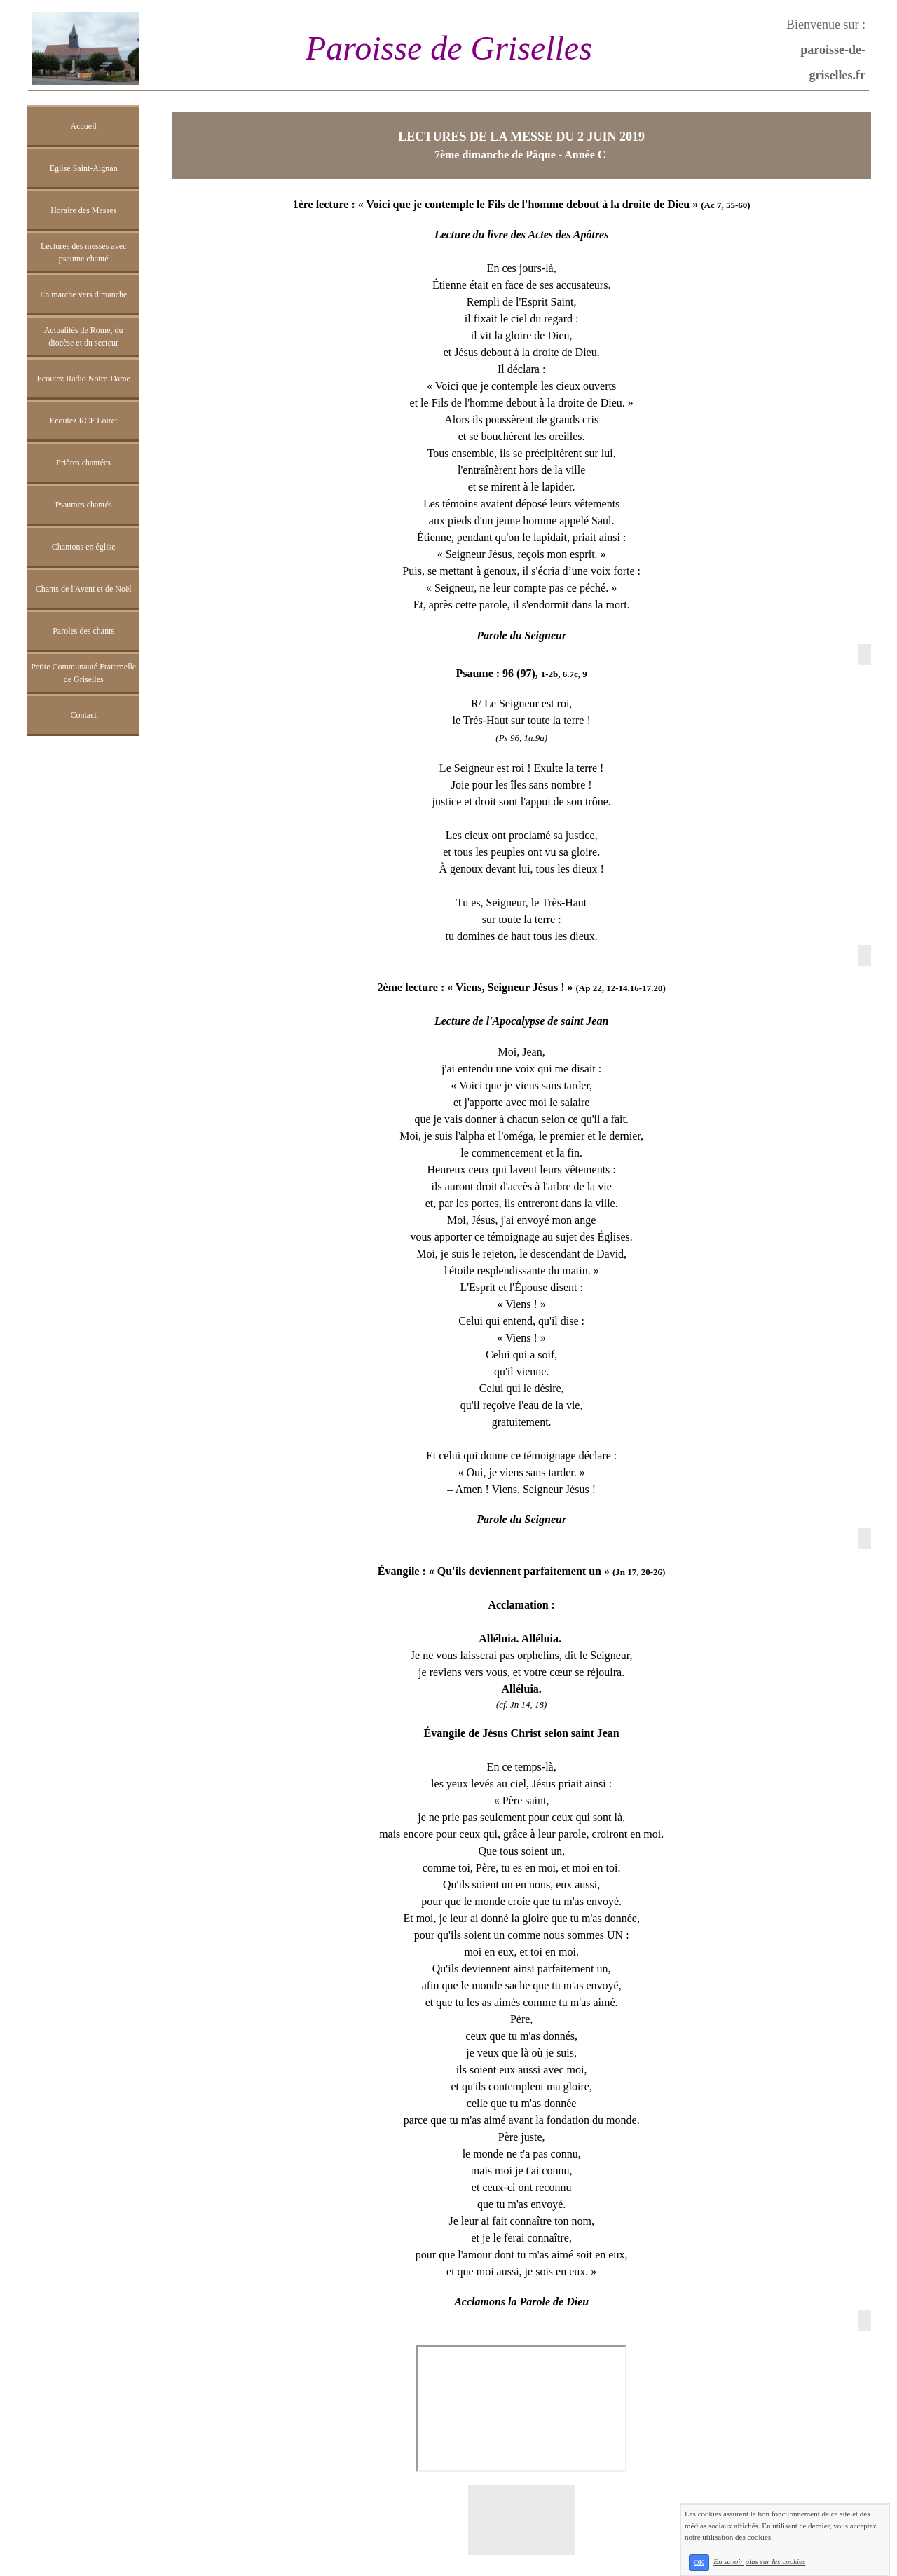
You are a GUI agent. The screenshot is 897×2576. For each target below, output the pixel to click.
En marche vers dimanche (83, 294)
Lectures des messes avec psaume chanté (83, 252)
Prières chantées (83, 463)
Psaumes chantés (83, 505)
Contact (83, 715)
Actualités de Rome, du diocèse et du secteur (83, 336)
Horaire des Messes (83, 210)
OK (699, 2562)
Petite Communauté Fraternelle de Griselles (83, 673)
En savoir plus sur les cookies (759, 2562)
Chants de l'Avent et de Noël (84, 589)
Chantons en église (84, 547)
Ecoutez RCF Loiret (84, 420)
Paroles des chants (83, 631)
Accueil (84, 126)
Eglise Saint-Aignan (84, 168)
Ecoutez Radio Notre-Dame (83, 378)
